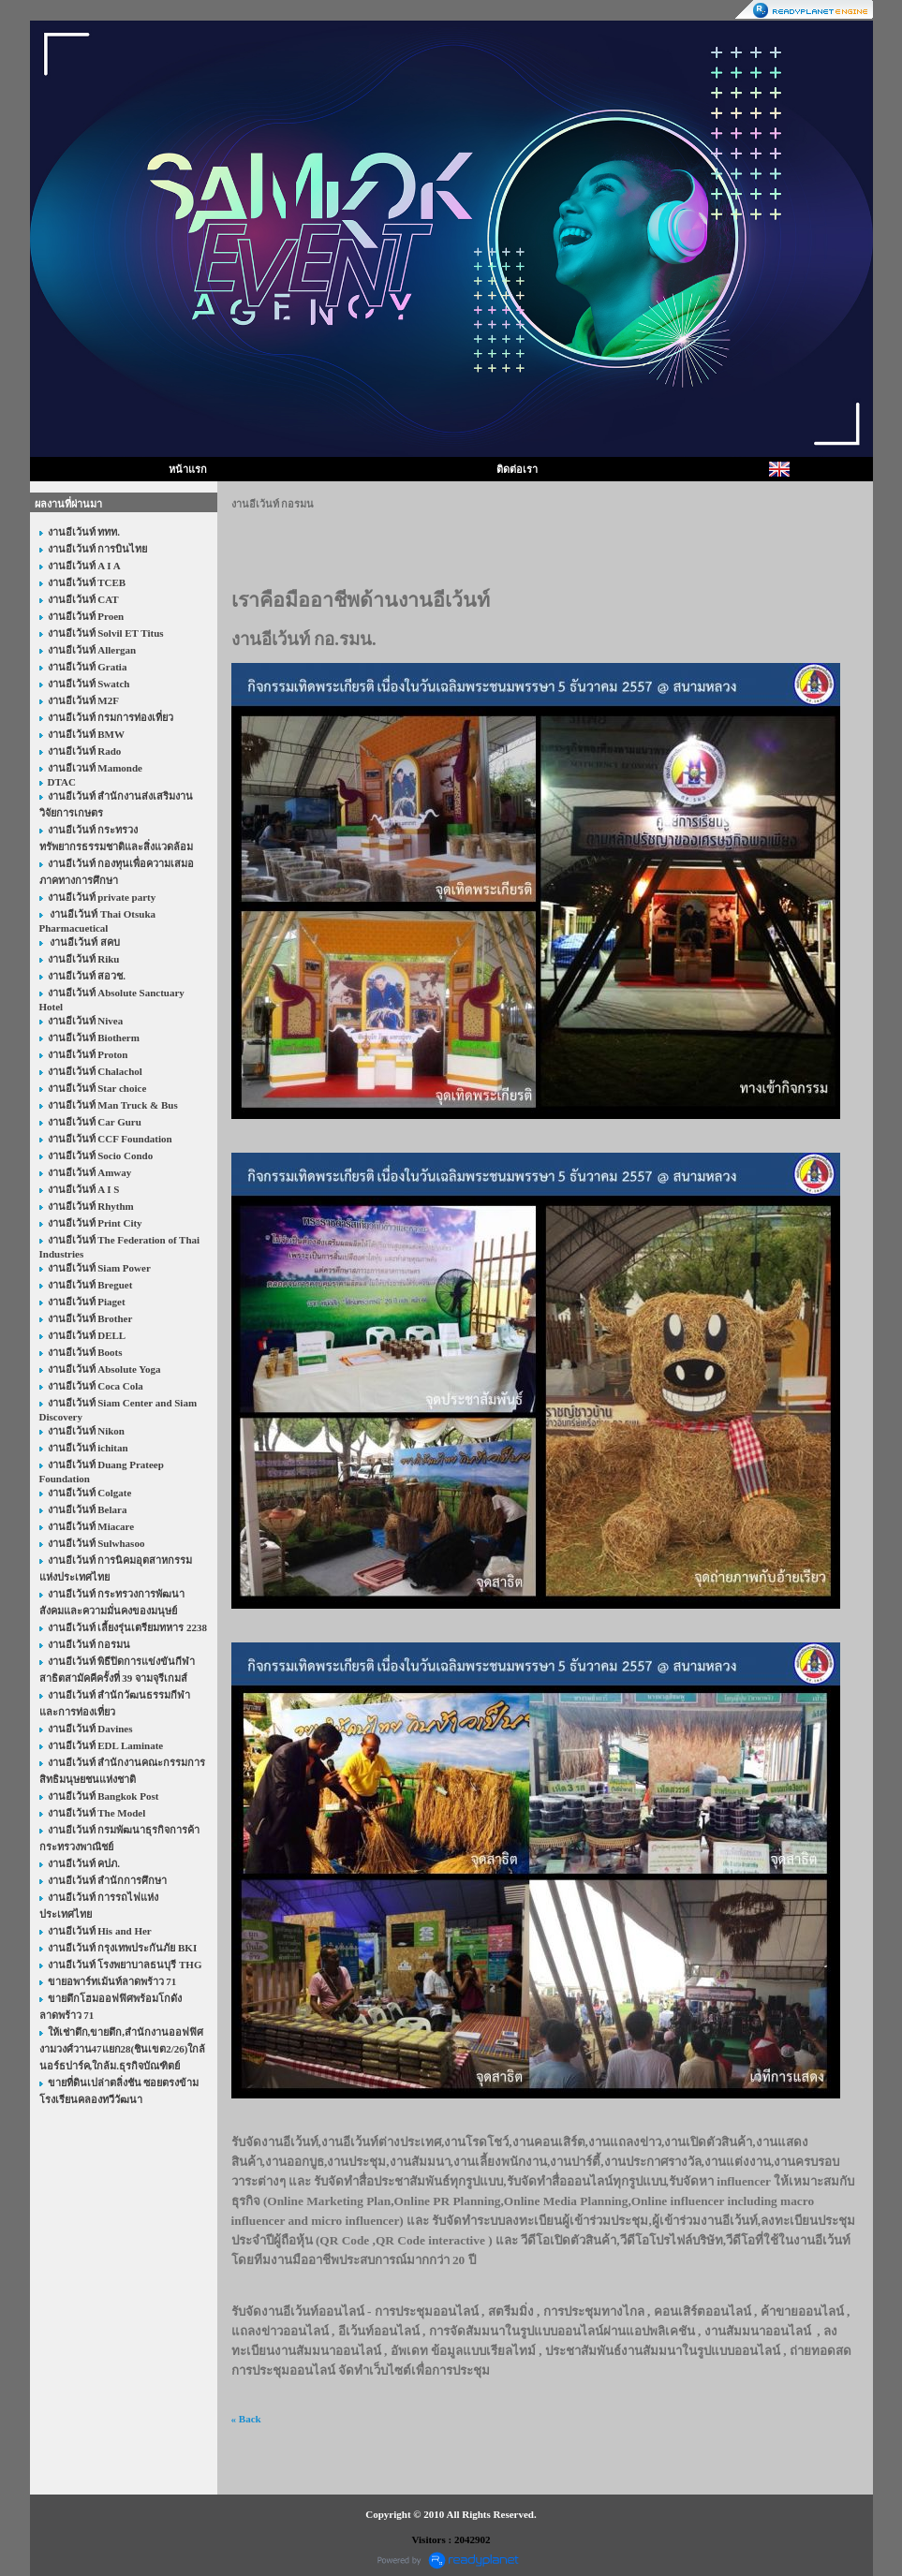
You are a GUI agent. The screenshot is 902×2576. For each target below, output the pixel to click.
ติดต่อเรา (517, 469)
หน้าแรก (188, 469)
